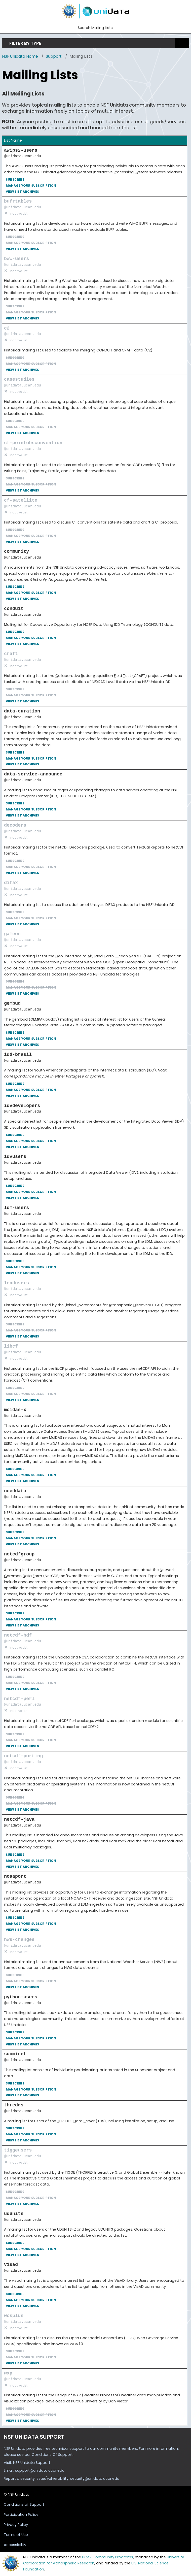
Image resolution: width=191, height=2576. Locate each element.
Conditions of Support (24, 2504)
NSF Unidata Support (31, 2462)
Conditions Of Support (52, 2454)
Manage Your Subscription (31, 185)
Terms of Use (16, 2534)
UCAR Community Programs (107, 2557)
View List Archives (22, 191)
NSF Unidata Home (20, 56)
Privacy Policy (16, 2524)
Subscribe (15, 179)
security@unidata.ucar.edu (94, 2478)
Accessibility (15, 2544)
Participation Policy (21, 2514)
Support (54, 56)
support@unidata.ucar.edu (39, 2470)
